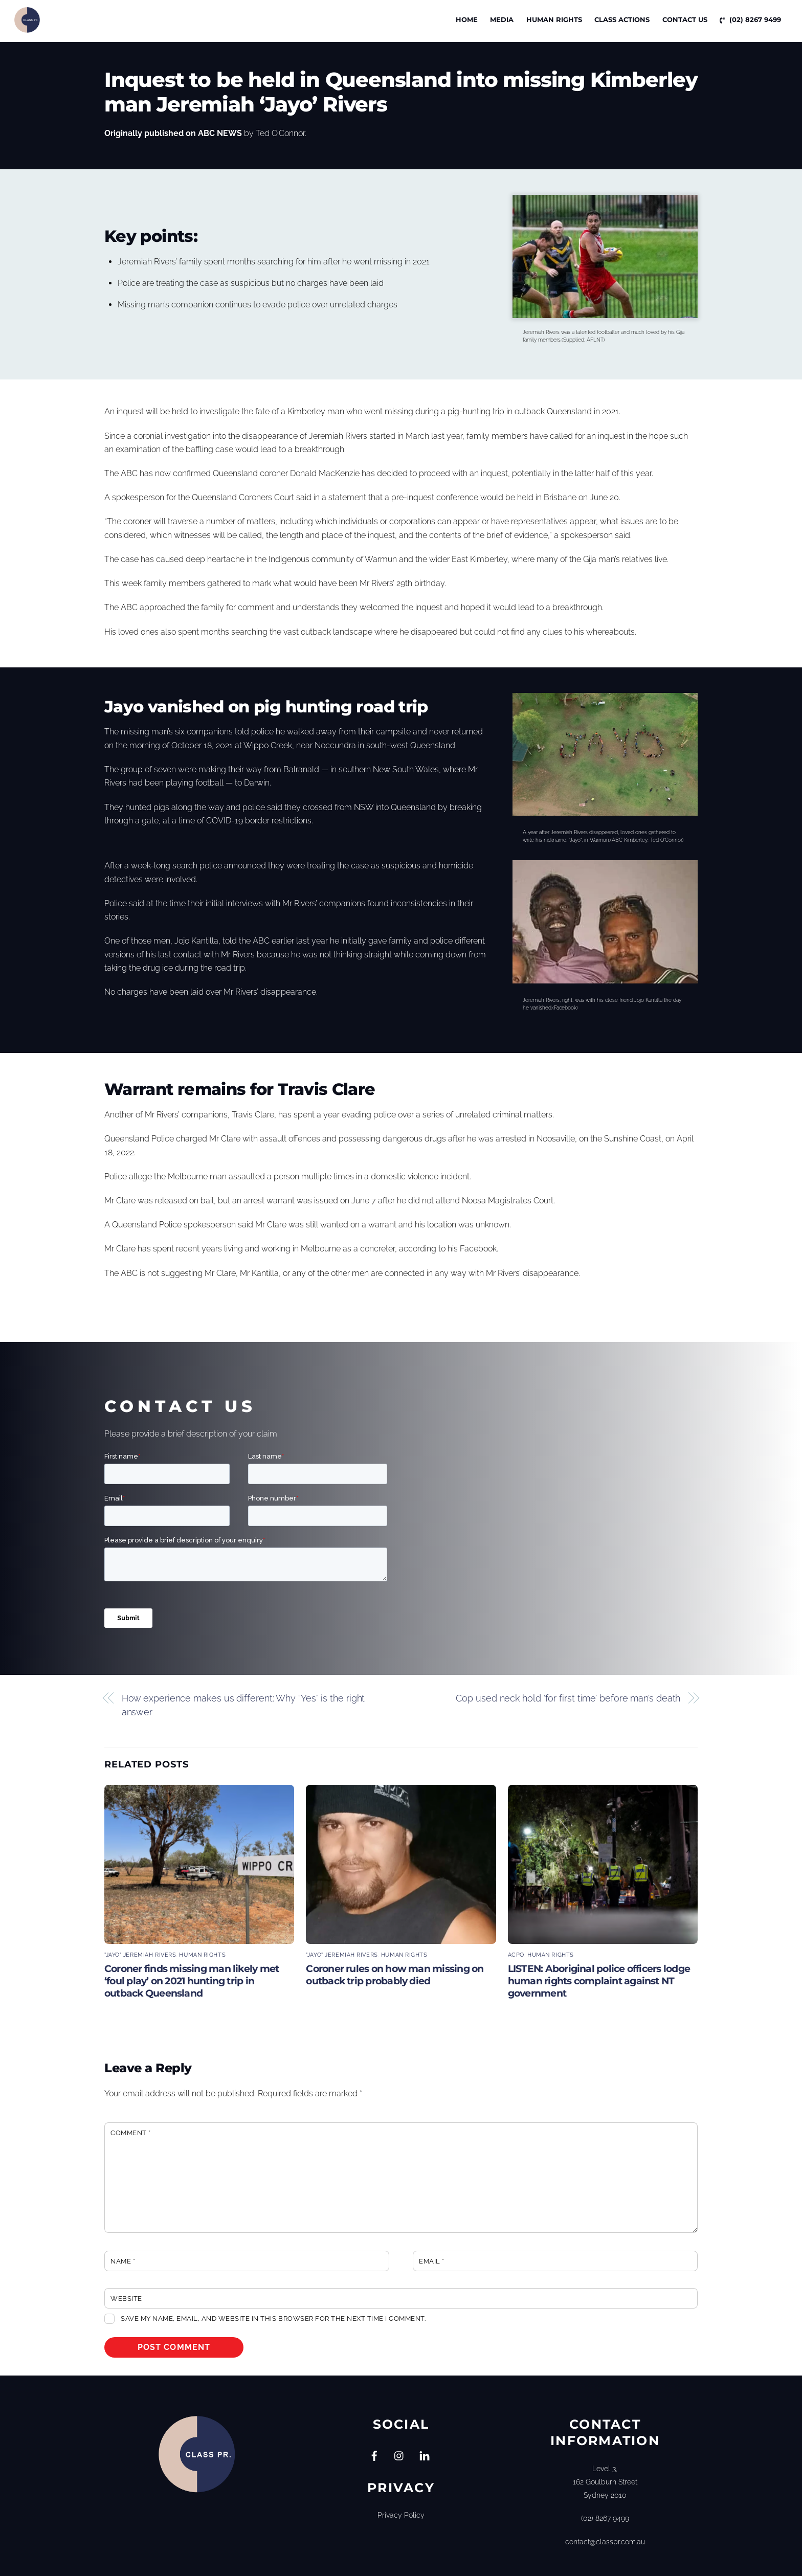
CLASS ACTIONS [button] (622, 19)
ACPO (516, 1954)
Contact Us (684, 19)
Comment (130, 2133)
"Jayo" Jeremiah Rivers (140, 1954)
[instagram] (399, 2454)
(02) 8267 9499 (750, 19)
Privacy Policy (401, 2515)
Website (126, 2298)
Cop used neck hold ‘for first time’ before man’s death (568, 1698)
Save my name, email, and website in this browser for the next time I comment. (273, 2318)
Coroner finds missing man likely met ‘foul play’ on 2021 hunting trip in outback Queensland (191, 1980)
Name (122, 2261)
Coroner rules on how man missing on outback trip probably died (394, 1974)
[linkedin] (424, 2454)
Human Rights (554, 19)
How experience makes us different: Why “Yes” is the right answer (243, 1705)
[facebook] (374, 2454)
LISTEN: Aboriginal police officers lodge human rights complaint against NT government (599, 1980)
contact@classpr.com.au (605, 2541)
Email (431, 2261)
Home (467, 19)
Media (502, 19)
